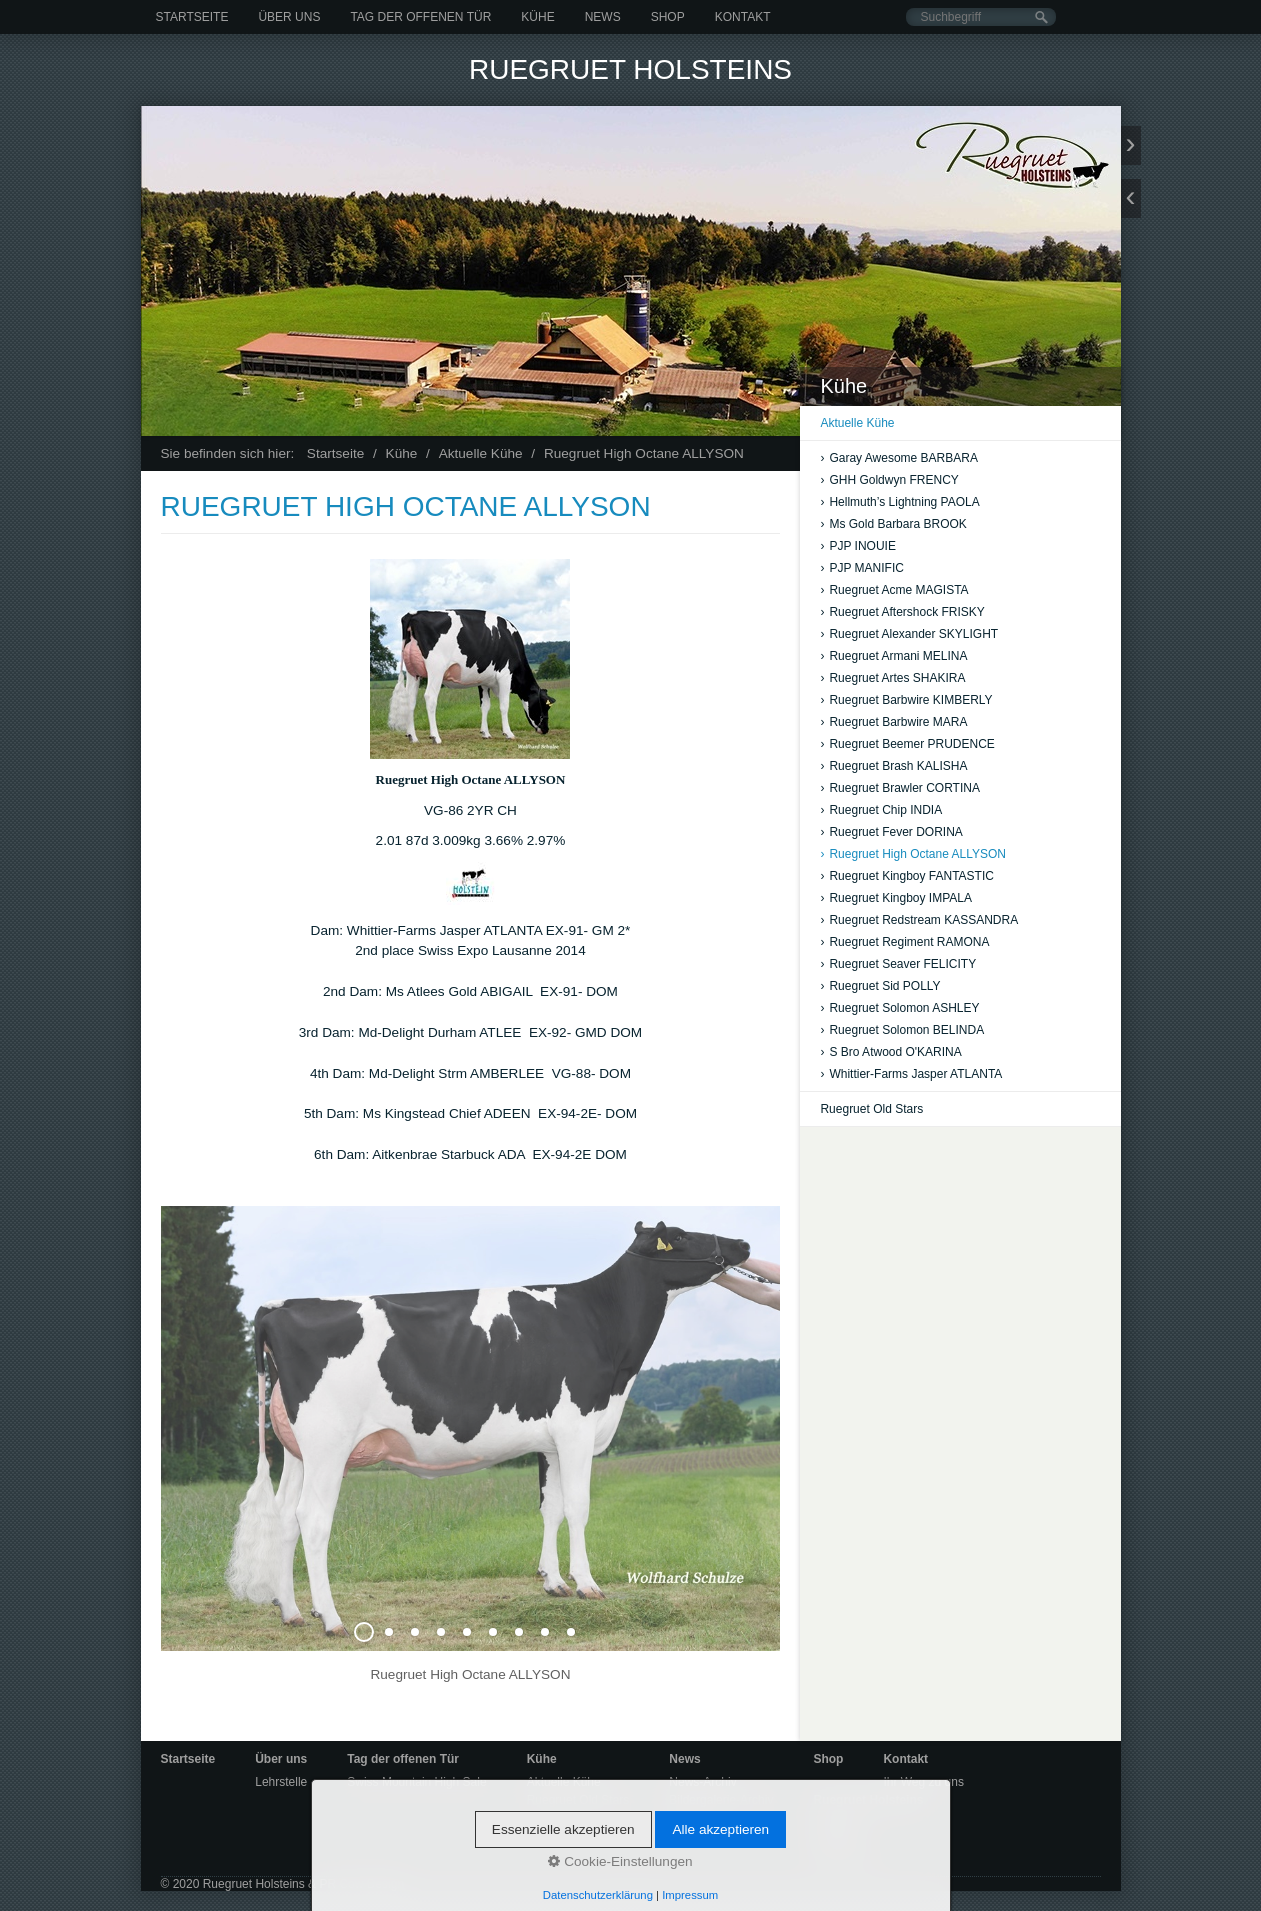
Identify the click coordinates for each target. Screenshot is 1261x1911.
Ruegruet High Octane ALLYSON (913, 854)
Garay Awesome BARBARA (899, 458)
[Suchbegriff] (981, 17)
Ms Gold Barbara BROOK (893, 524)
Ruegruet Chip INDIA (881, 810)
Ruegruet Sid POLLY (880, 986)
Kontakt (743, 17)
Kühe (537, 17)
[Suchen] (1041, 17)
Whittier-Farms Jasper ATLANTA (911, 1074)
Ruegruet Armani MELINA (893, 656)
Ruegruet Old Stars (871, 1109)
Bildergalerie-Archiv (721, 1800)
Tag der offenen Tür (420, 17)
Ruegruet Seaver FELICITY (898, 964)
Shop (668, 17)
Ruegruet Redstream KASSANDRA (919, 920)
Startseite (192, 17)
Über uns (289, 17)
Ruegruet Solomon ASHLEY (899, 1008)
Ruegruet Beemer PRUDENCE (907, 744)
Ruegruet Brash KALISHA (893, 766)
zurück (1131, 198)
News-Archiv (702, 1782)
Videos (687, 1818)
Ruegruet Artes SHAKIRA (892, 678)
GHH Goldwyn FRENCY (889, 480)
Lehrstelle (281, 1782)
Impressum (842, 1856)
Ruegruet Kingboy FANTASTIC (907, 876)
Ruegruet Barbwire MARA (893, 722)
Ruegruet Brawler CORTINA (900, 788)
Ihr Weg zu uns (923, 1782)
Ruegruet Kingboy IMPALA (896, 898)
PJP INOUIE (857, 546)
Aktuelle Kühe (857, 423)
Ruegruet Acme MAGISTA (894, 590)
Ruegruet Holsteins (630, 69)
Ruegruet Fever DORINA (891, 832)
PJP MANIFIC (861, 568)
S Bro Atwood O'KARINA (890, 1052)
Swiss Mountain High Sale (416, 1782)
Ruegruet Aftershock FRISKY (902, 612)
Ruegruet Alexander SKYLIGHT (909, 634)
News (603, 17)
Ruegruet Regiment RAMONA (904, 942)
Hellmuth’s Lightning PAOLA (899, 502)
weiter (1131, 145)
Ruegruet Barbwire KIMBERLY (906, 700)
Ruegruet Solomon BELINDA (902, 1030)
